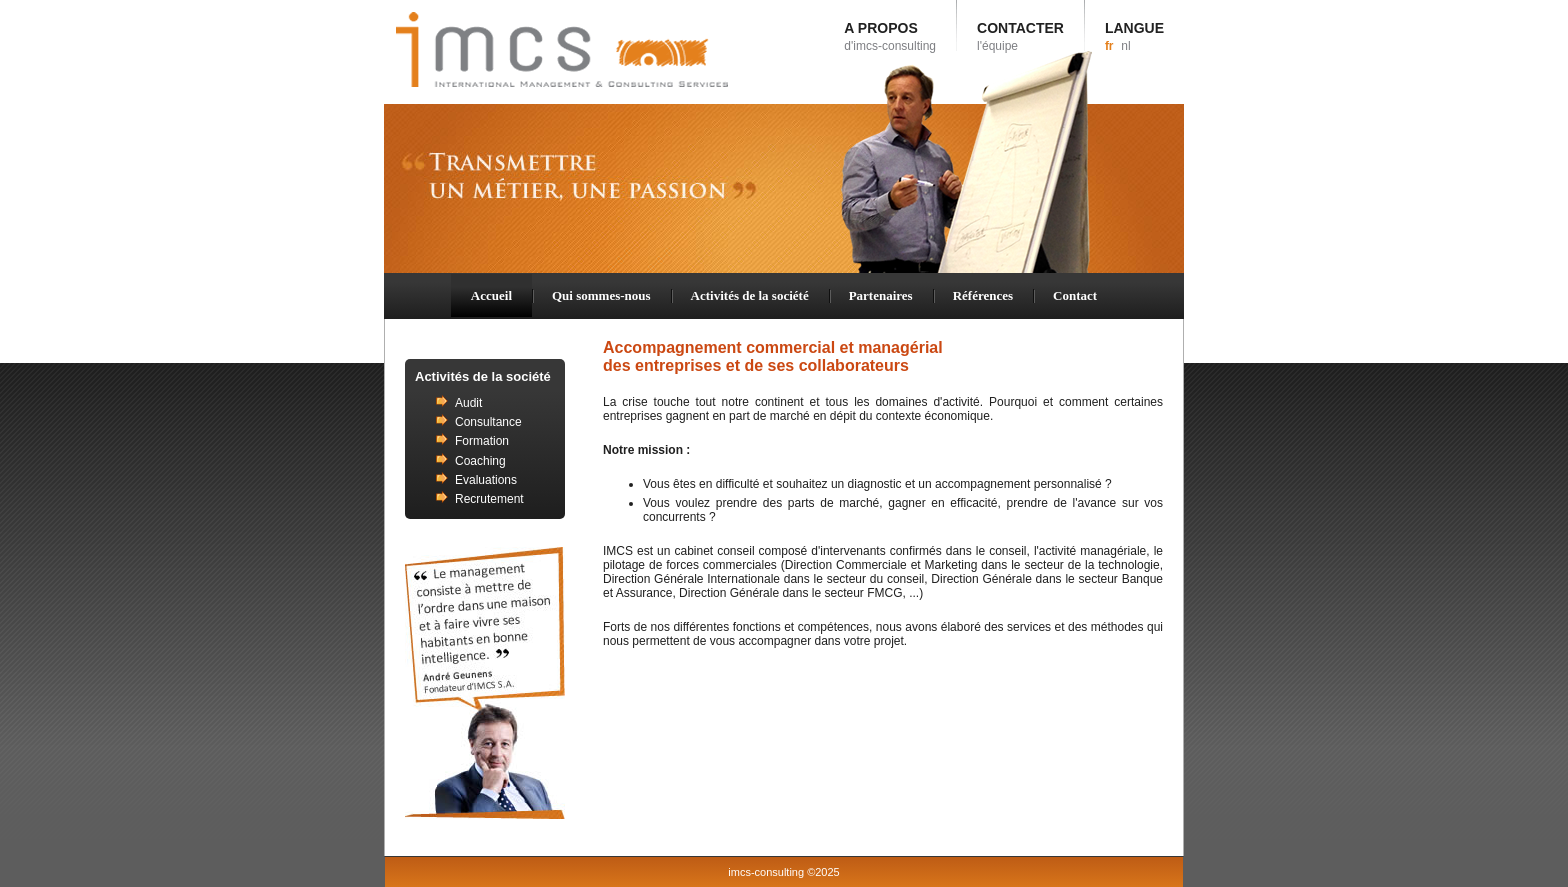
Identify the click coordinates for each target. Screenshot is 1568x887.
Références (983, 295)
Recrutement (489, 499)
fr (1109, 46)
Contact (1075, 295)
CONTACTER (1020, 36)
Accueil (491, 295)
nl (1125, 46)
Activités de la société (750, 295)
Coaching (480, 461)
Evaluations (486, 480)
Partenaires (881, 295)
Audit (468, 403)
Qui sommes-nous (601, 295)
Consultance (488, 422)
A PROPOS (890, 36)
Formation (482, 441)
